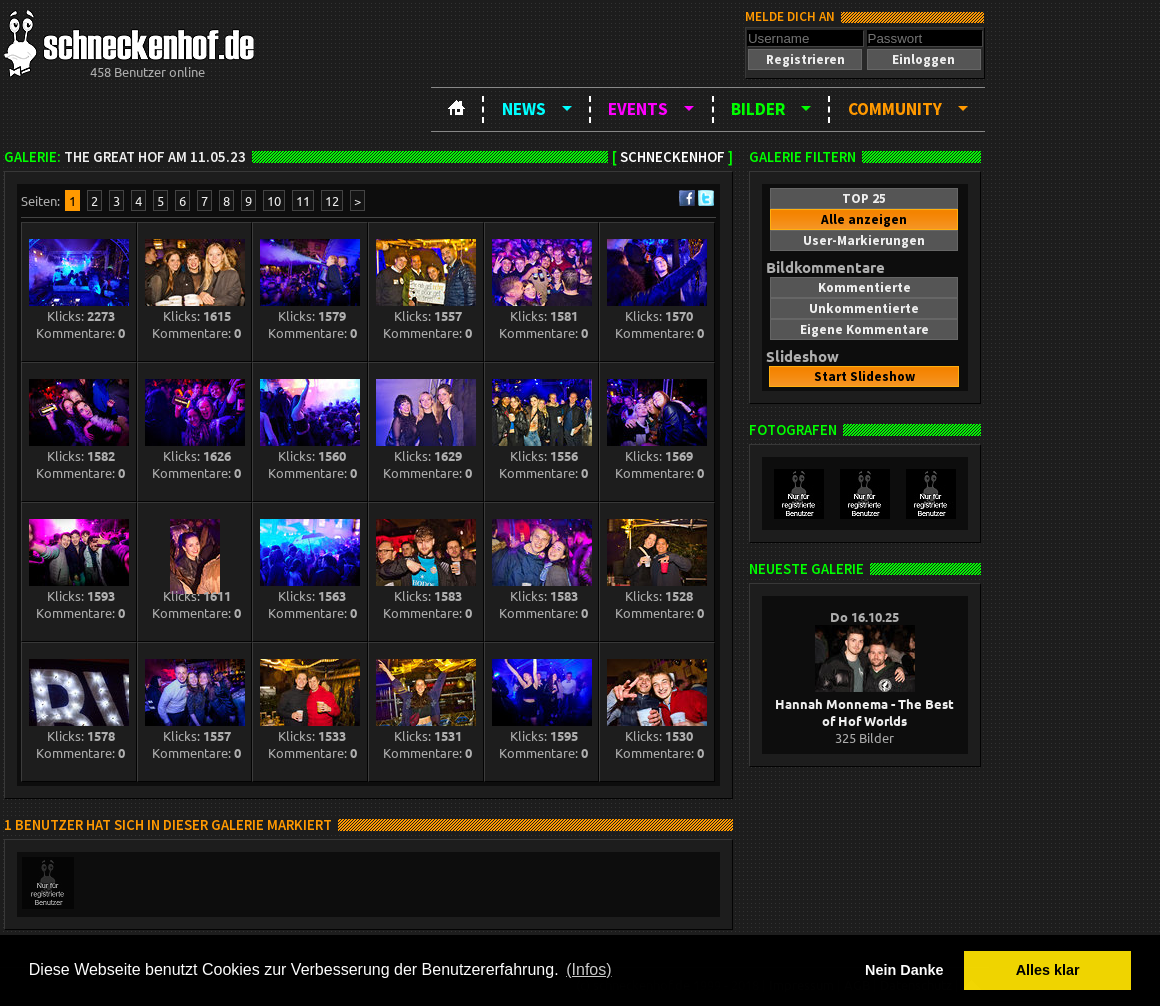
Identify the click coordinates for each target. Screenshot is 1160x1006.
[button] (805, 59)
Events (638, 109)
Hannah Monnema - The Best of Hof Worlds (864, 703)
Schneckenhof (672, 157)
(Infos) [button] (588, 969)
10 (274, 200)
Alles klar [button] (1048, 970)
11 (303, 200)
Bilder (758, 109)
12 (332, 200)
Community (895, 109)
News (524, 109)
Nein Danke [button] (904, 970)
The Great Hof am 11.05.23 (155, 157)
